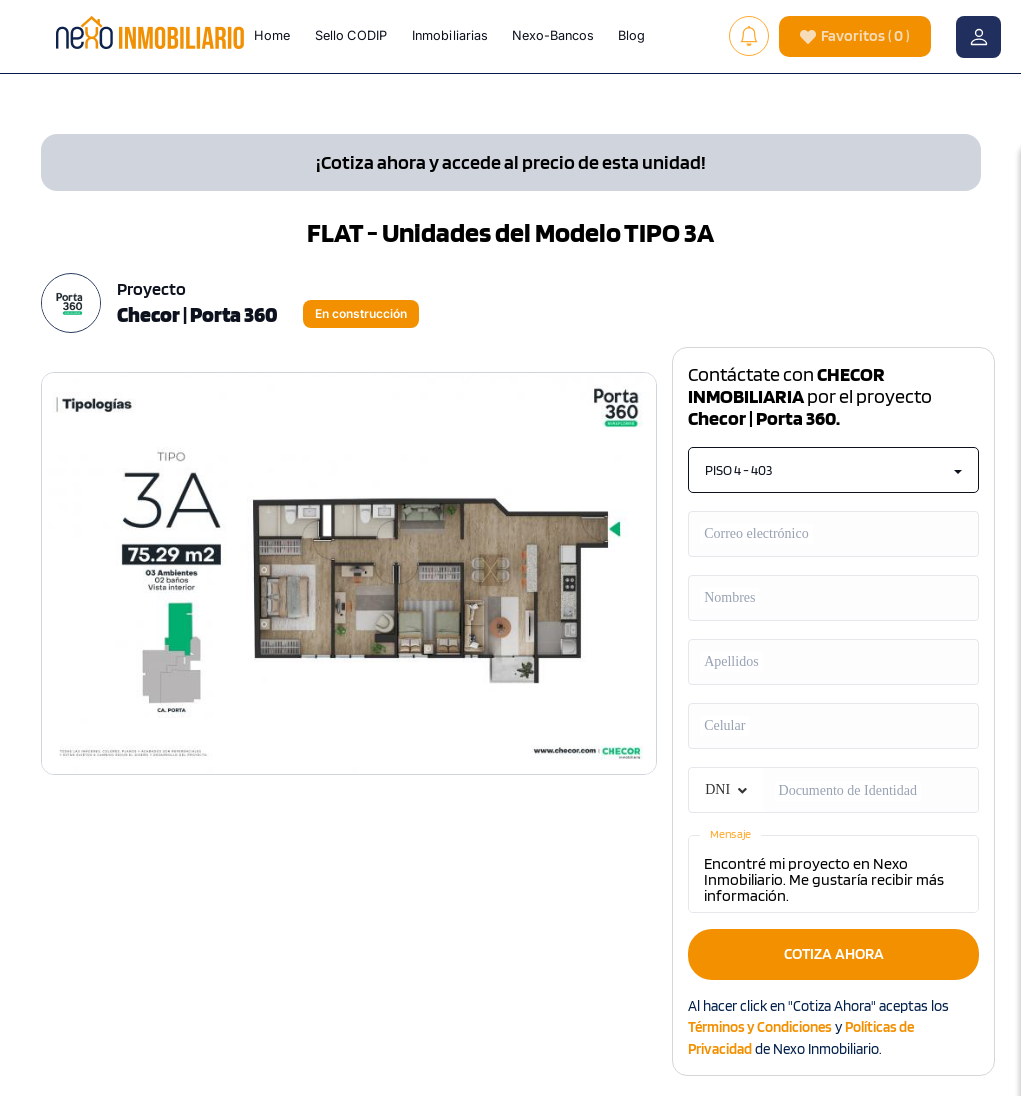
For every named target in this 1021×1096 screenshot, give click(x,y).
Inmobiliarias (450, 35)
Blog (631, 35)
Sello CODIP (351, 35)
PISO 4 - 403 (833, 470)
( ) (855, 36)
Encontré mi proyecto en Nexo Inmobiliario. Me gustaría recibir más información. (833, 874)
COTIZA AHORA (834, 953)
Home (272, 35)
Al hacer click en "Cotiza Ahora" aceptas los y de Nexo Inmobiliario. (818, 1027)
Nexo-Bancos (553, 35)
